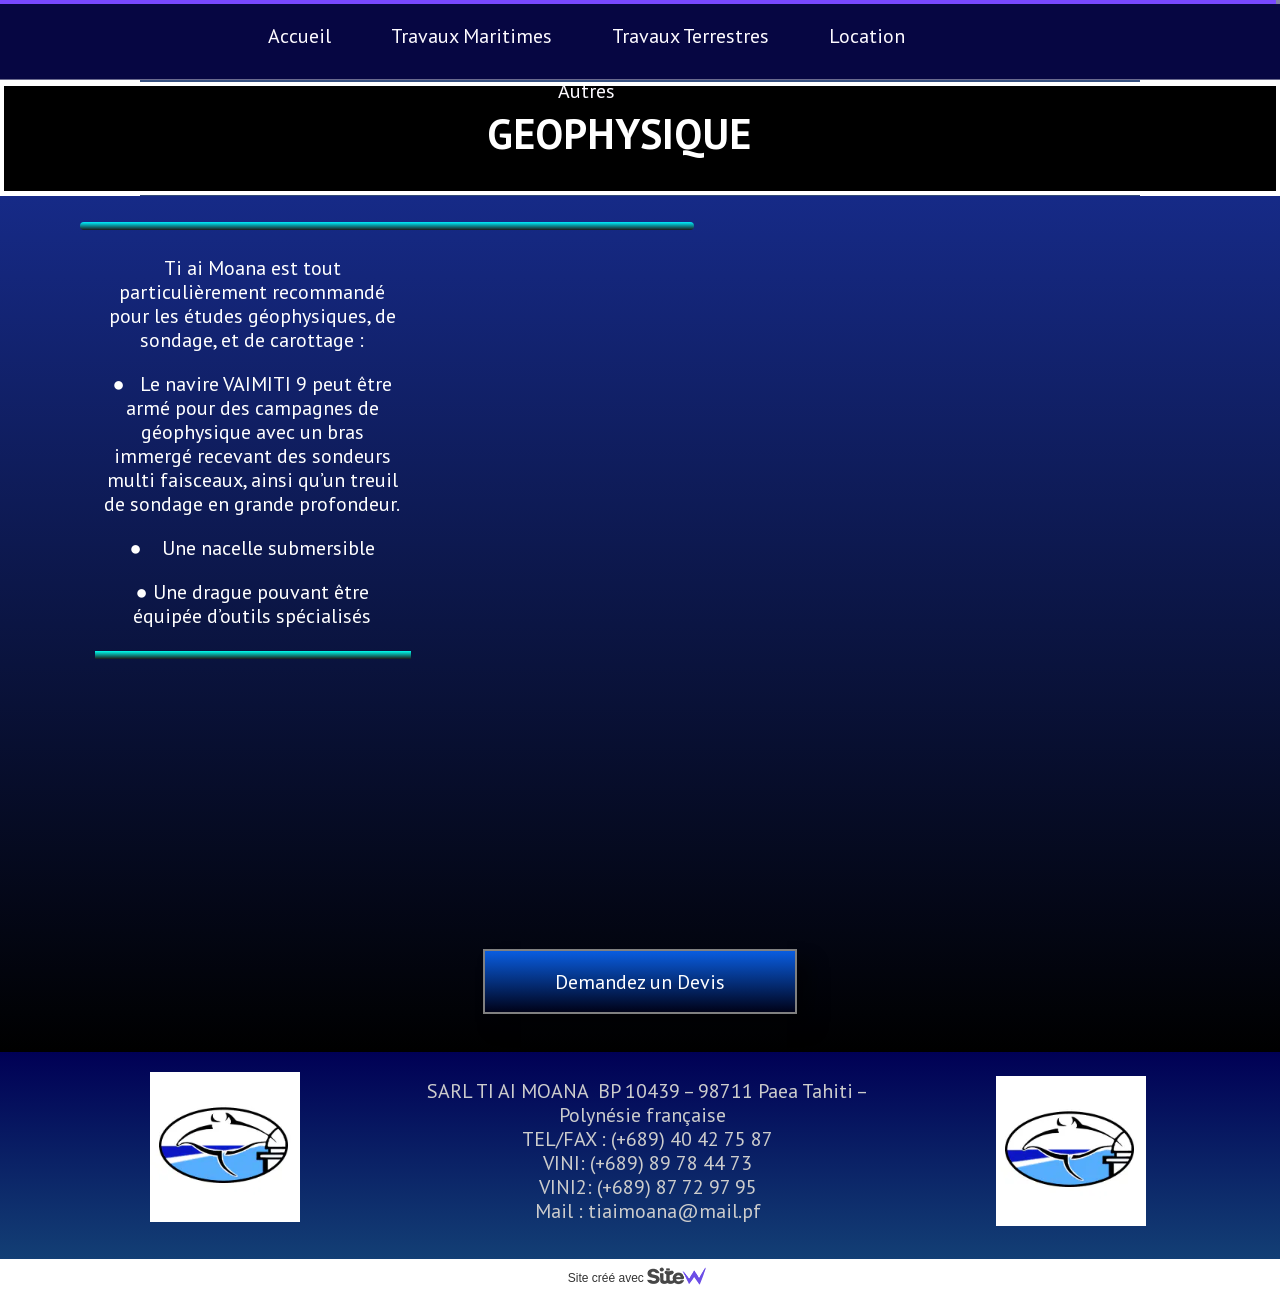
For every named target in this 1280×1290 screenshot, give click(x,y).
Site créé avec (645, 1278)
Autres (586, 91)
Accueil (299, 36)
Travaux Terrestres (690, 36)
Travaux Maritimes (471, 36)
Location (867, 36)
